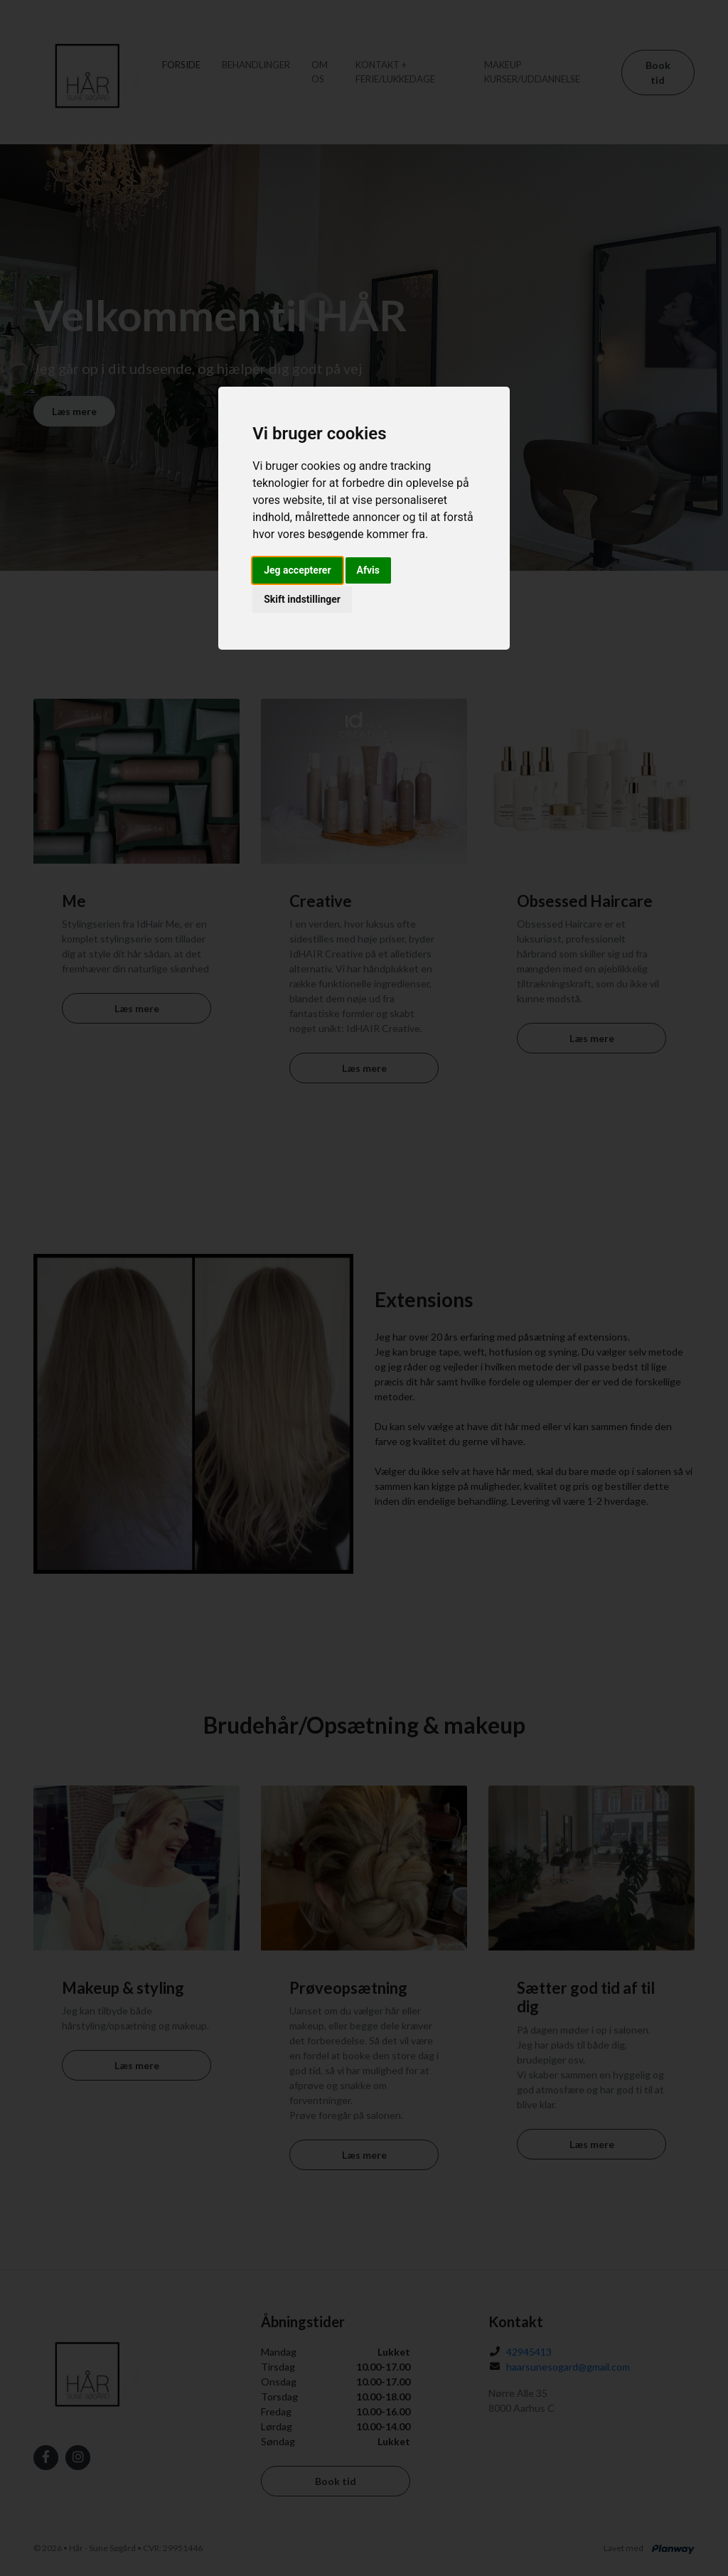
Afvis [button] (368, 570)
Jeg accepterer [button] (297, 570)
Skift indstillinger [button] (302, 599)
